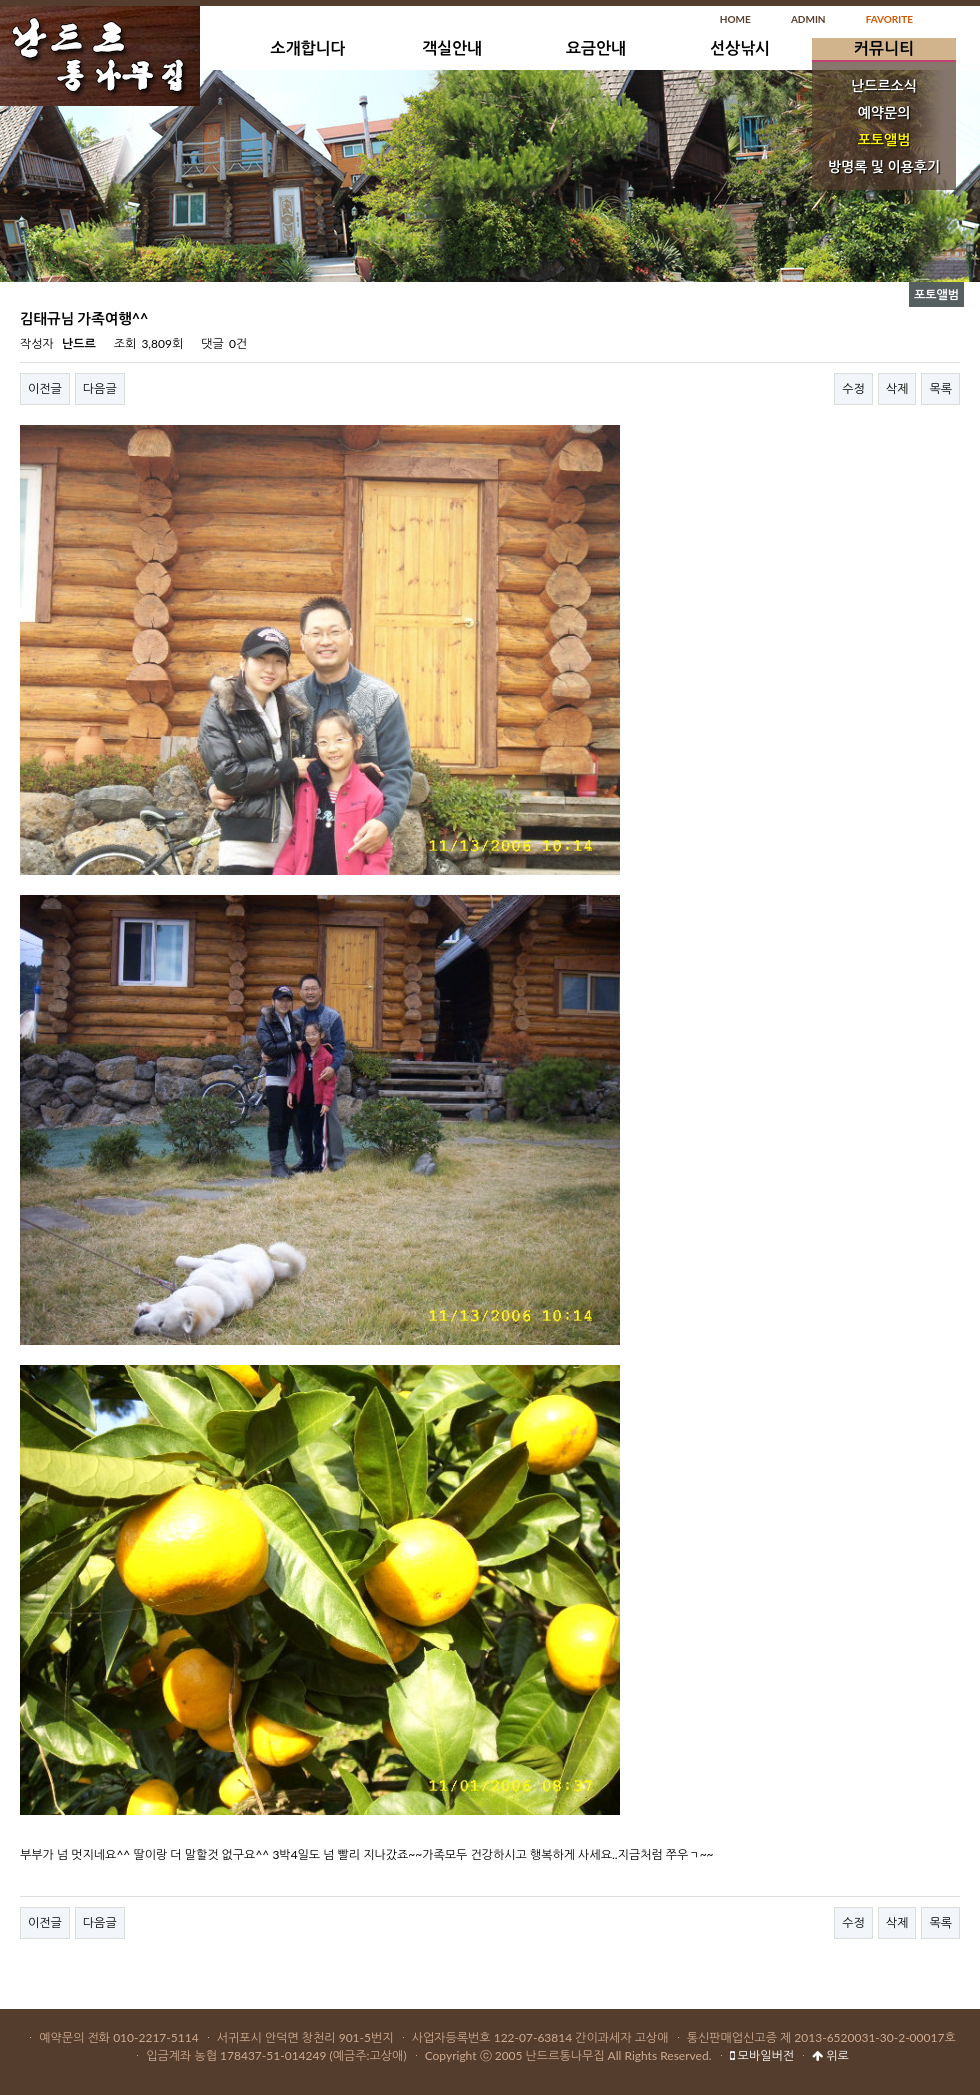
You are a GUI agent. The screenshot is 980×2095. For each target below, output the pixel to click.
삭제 (897, 388)
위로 (830, 2055)
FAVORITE (889, 19)
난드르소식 (884, 85)
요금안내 (596, 47)
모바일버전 (762, 2055)
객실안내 (452, 47)
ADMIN (808, 19)
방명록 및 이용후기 (884, 166)
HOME (735, 19)
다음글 (100, 388)
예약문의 (884, 112)
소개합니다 (307, 47)
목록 (940, 388)
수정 (853, 388)
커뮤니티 (884, 47)
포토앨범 (884, 139)
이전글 (45, 388)
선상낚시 (740, 47)
